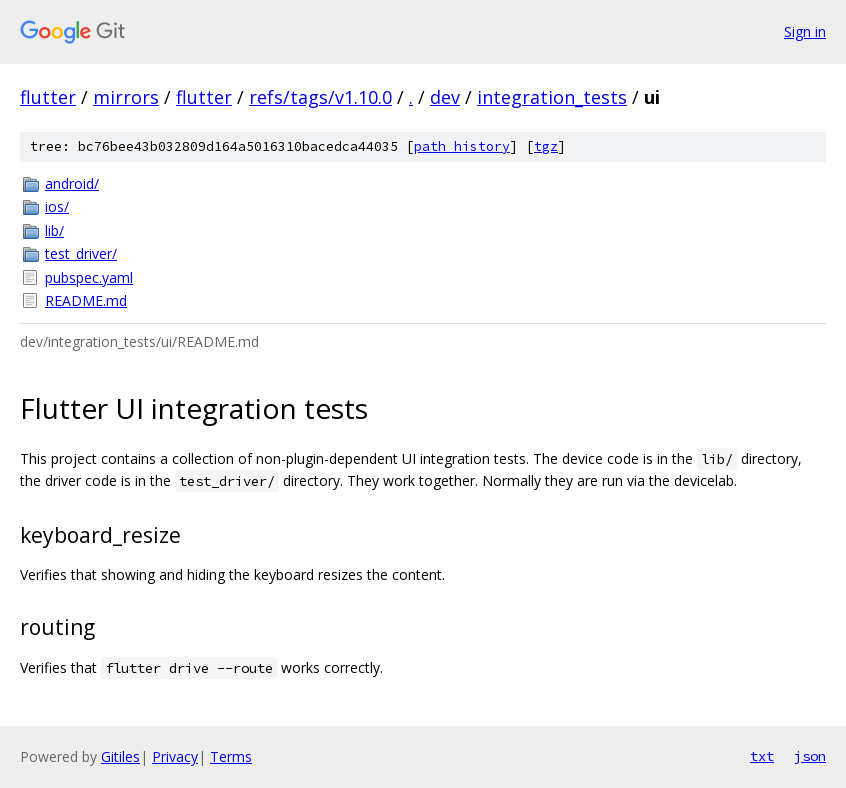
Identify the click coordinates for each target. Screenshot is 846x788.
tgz (546, 146)
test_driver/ (81, 253)
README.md (86, 300)
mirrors (126, 97)
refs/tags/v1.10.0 (320, 97)
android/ (72, 183)
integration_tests (552, 97)
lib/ (54, 230)
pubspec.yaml (89, 277)
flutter (48, 97)
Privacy (175, 756)
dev (445, 97)
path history (462, 146)
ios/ (57, 206)
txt (762, 756)
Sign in (805, 31)
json (810, 756)
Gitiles (120, 756)
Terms (231, 756)
